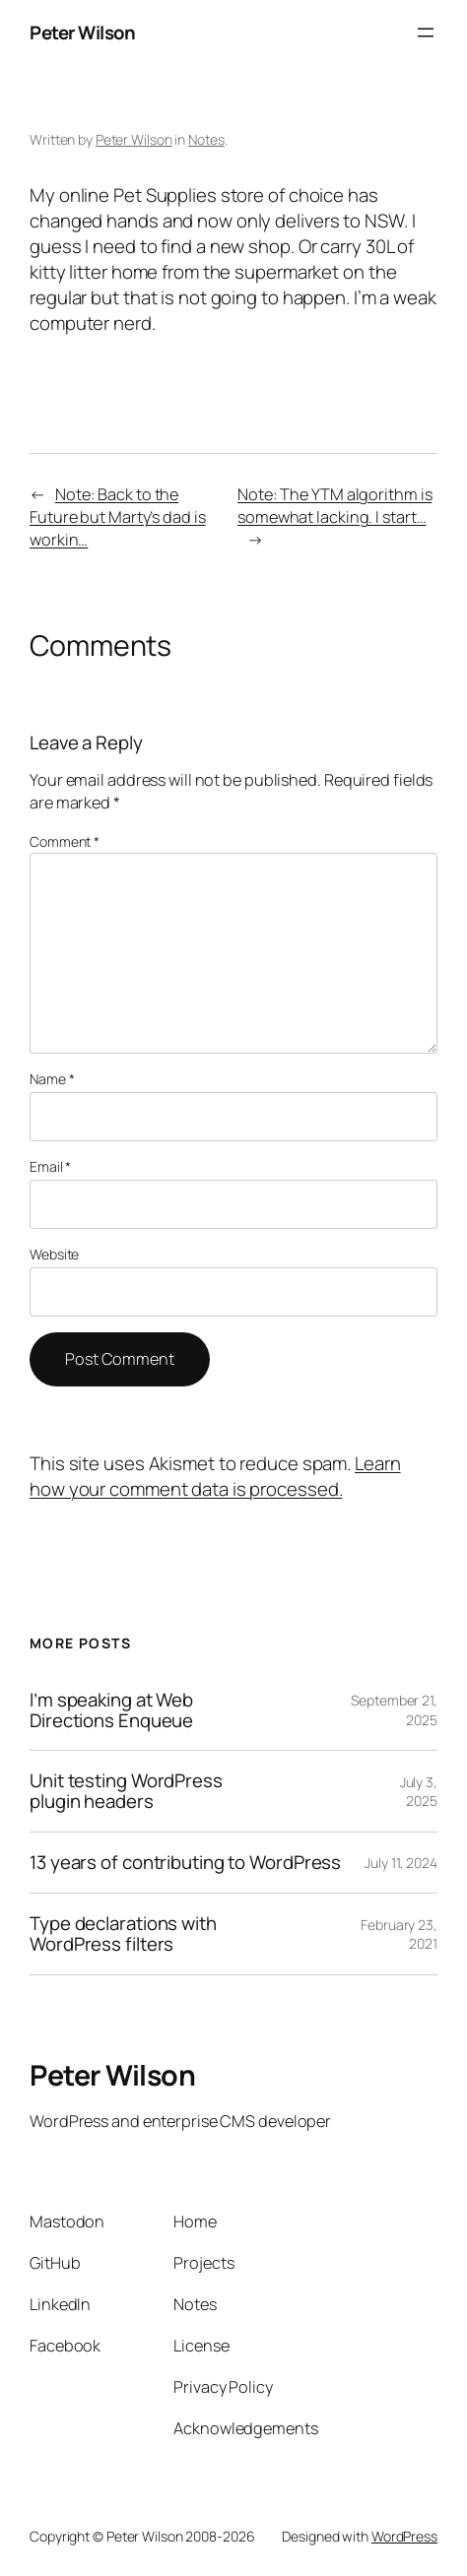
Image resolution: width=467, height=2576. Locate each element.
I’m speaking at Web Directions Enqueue (111, 1710)
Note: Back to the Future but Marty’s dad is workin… (118, 516)
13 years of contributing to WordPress (185, 1862)
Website (54, 1254)
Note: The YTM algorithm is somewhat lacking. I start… (334, 505)
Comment (65, 841)
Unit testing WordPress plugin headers (126, 1791)
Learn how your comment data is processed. (215, 1476)
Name (52, 1078)
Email (50, 1166)
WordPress (404, 2536)
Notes (206, 139)
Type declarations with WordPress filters (123, 1934)
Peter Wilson (82, 32)
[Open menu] (425, 32)
